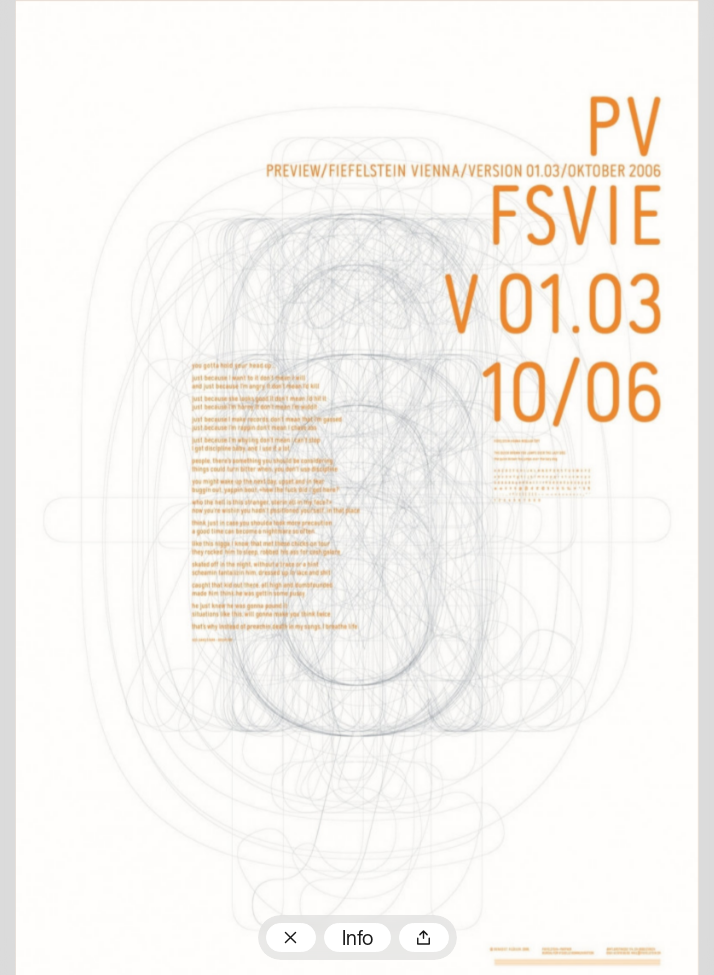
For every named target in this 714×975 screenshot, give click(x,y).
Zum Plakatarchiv (291, 937)
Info (357, 940)
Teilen (424, 937)
